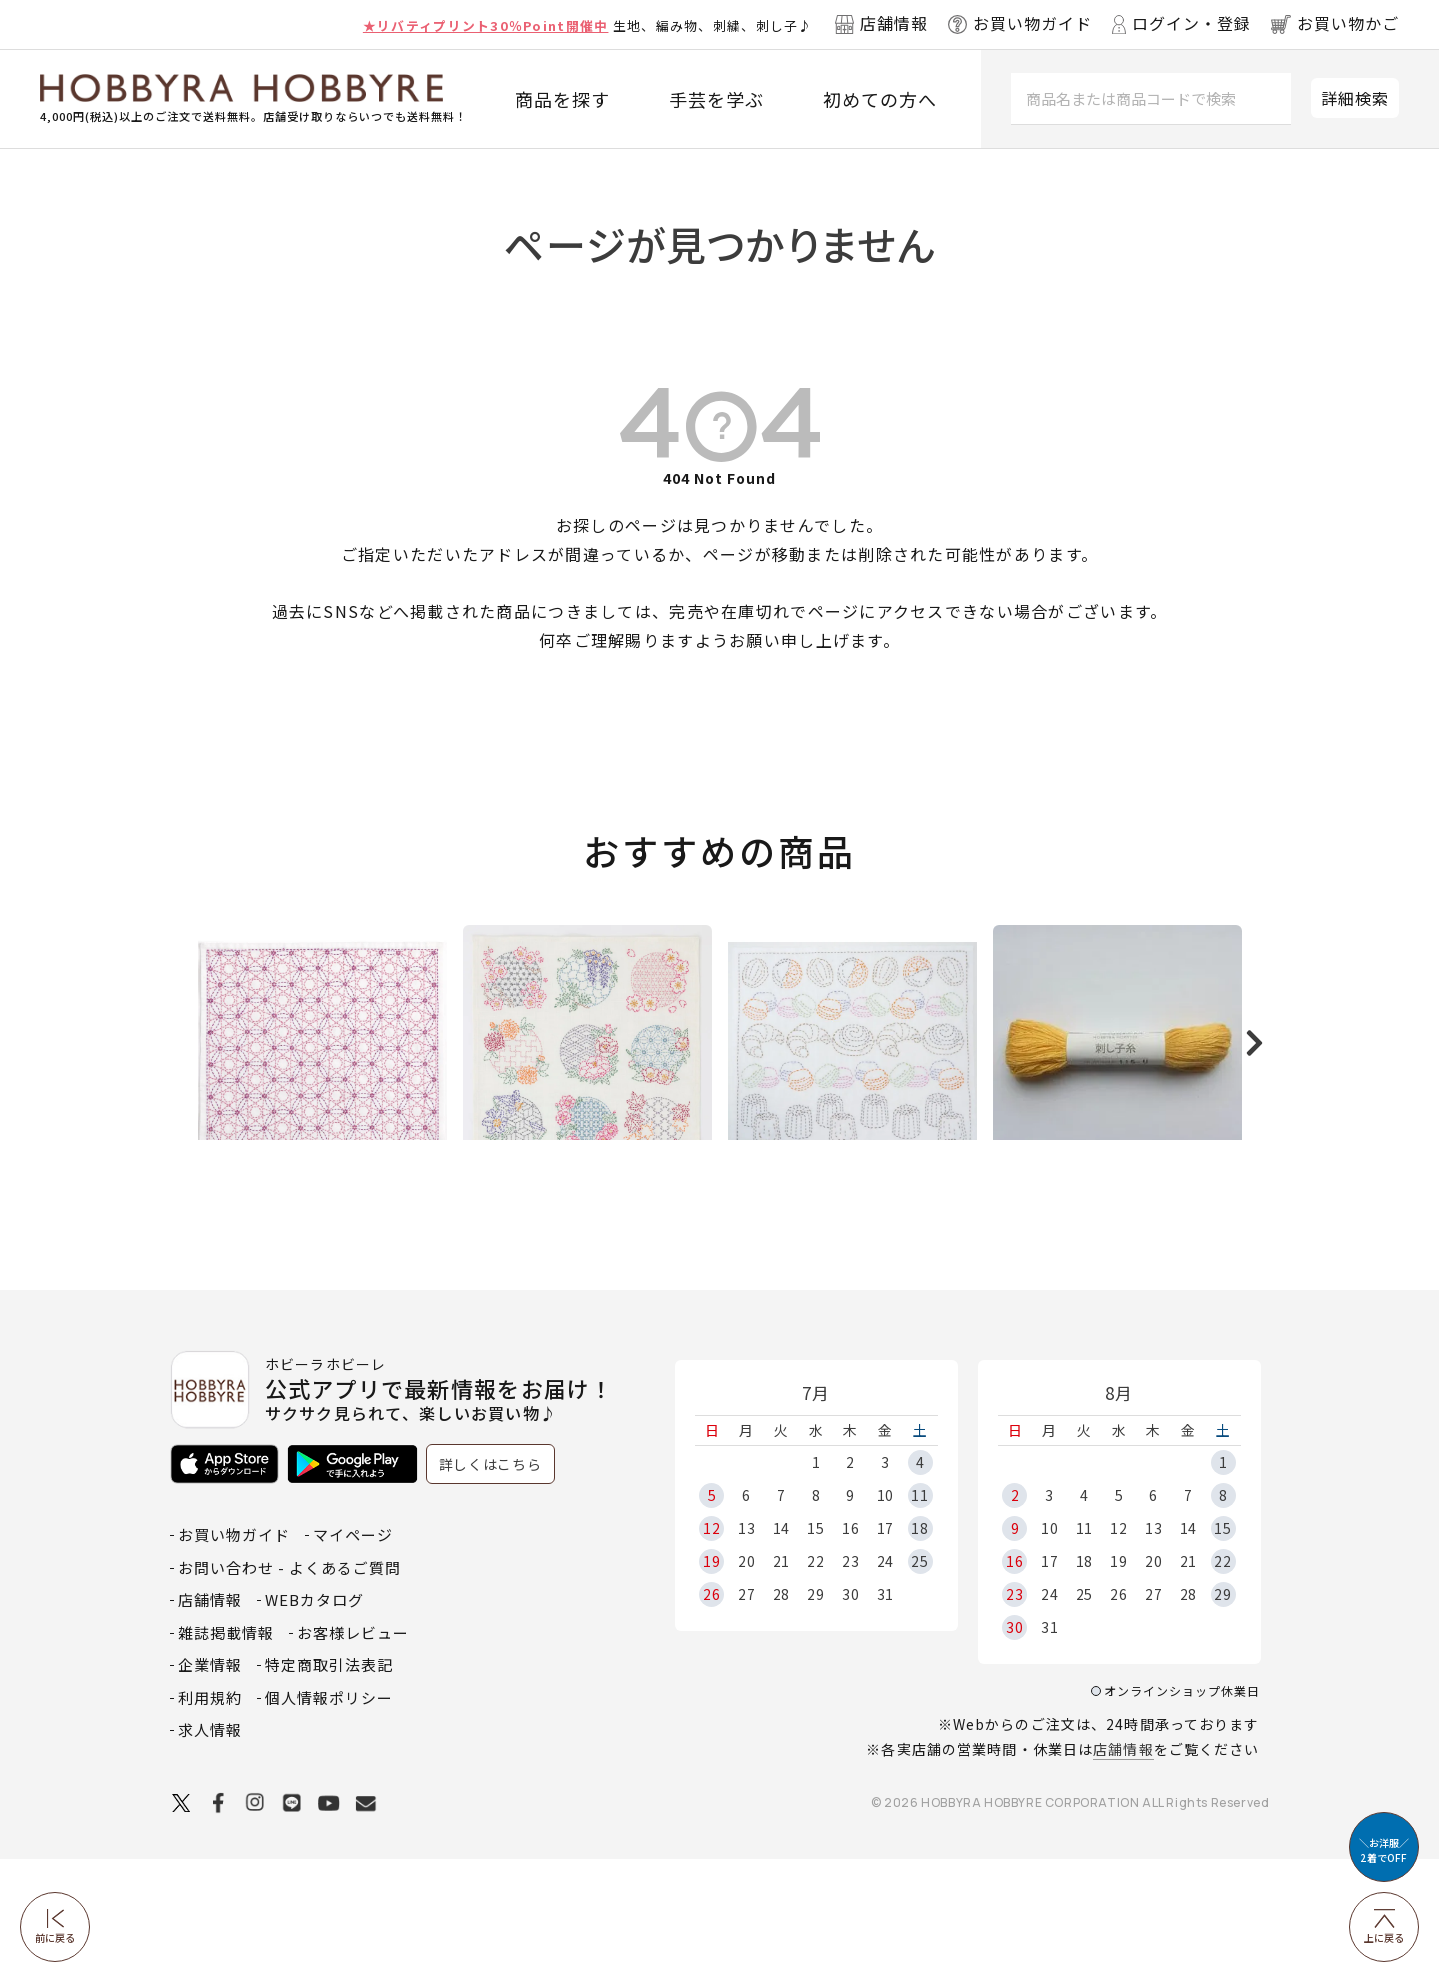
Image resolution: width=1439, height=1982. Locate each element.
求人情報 (210, 1852)
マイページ (353, 1657)
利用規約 (210, 1820)
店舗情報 (1123, 1872)
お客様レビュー (353, 1755)
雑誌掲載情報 (226, 1755)
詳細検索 (1355, 98)
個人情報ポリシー (329, 1820)
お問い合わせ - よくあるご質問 (289, 1690)
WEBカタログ (314, 1722)
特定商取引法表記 (329, 1787)
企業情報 (210, 1787)
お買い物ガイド (234, 1657)
